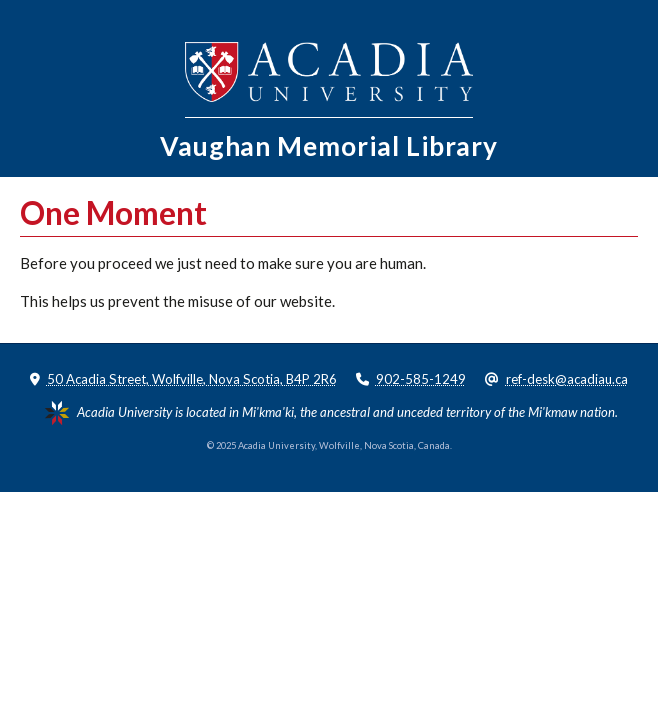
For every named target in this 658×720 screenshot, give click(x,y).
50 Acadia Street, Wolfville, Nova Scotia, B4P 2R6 (192, 379)
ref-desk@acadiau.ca (567, 379)
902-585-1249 (421, 379)
